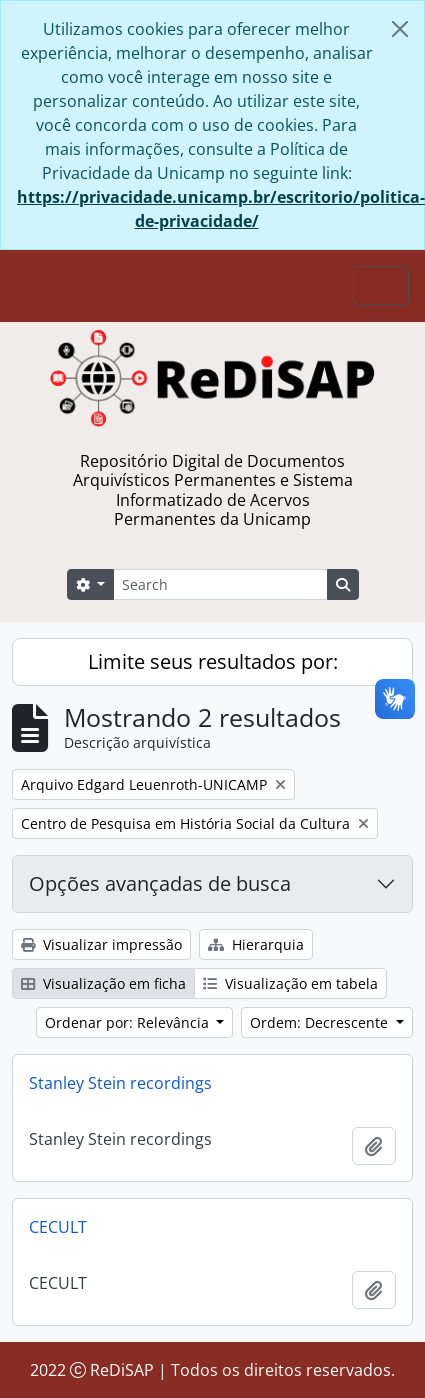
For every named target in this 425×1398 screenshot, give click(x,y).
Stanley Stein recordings (120, 1083)
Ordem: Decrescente (321, 1022)
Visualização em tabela (290, 983)
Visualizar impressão (101, 944)
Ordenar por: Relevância (129, 1022)
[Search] (220, 584)
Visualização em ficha (103, 983)
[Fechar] (400, 29)
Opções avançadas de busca (160, 883)
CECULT (58, 1227)
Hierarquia (256, 944)
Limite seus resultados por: (213, 661)
